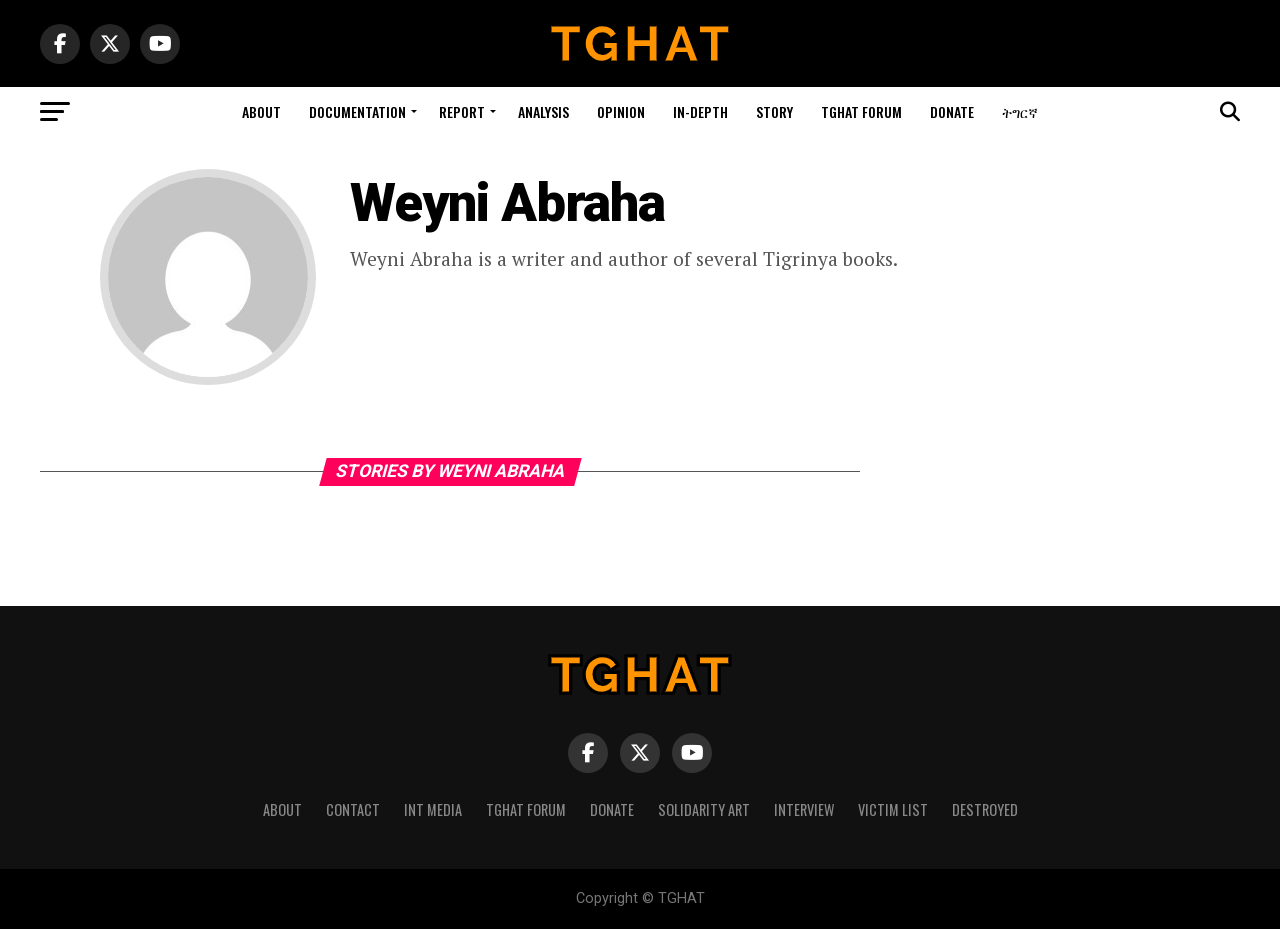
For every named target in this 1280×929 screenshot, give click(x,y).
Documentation (357, 111)
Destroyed (985, 809)
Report (462, 111)
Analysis (543, 111)
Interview (804, 809)
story (774, 111)
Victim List (893, 809)
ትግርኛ (1020, 111)
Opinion (621, 111)
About (261, 111)
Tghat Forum (861, 111)
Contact (353, 809)
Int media (433, 809)
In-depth (700, 111)
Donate (952, 111)
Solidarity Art (704, 809)
